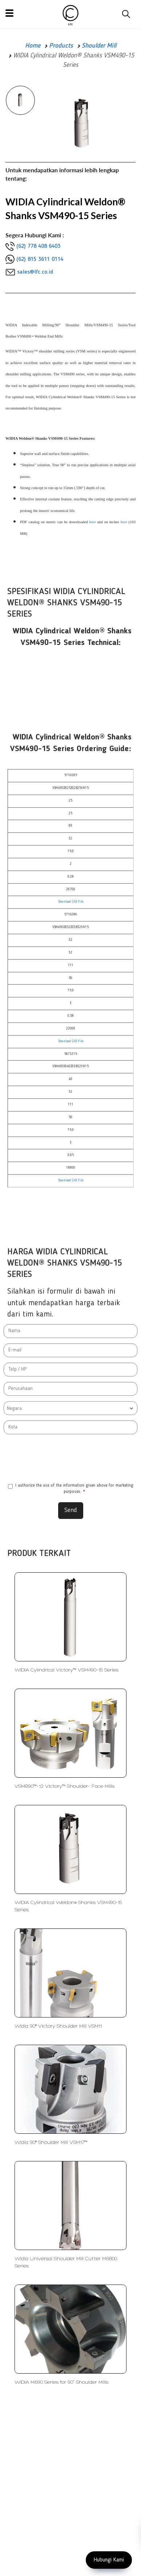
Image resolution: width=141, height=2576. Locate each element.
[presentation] (70, 1459)
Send (70, 1510)
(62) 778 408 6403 (38, 246)
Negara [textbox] (14, 1408)
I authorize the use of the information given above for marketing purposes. (70, 1488)
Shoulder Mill (99, 46)
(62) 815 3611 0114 (39, 259)
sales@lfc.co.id (35, 272)
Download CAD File (70, 901)
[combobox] (70, 1408)
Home (32, 46)
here (92, 522)
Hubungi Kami (109, 2560)
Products (61, 46)
